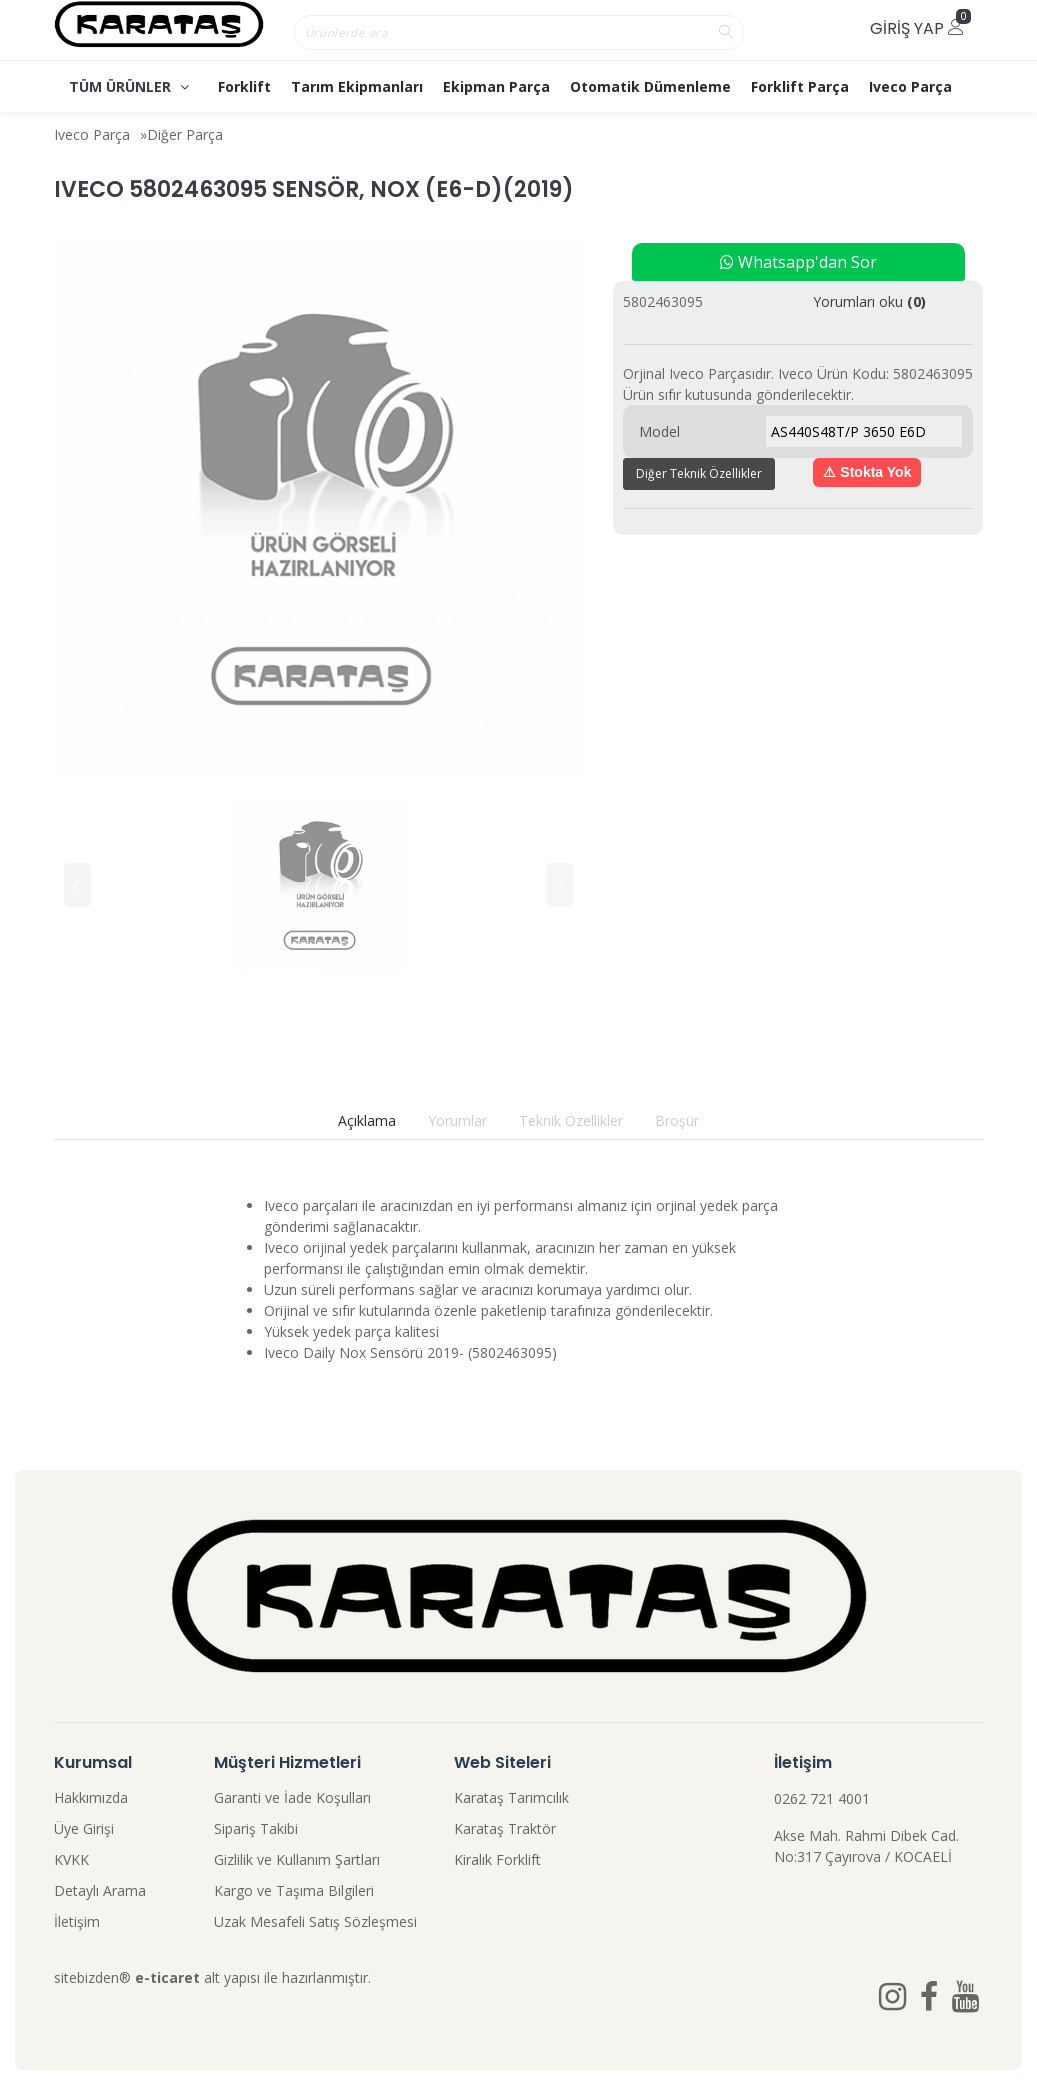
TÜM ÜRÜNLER (129, 86)
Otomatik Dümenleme (650, 86)
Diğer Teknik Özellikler (699, 473)
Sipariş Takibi (256, 1828)
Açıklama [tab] (367, 1120)
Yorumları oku (869, 301)
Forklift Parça (800, 86)
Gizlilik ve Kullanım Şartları (297, 1859)
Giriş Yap (917, 28)
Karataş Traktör (505, 1828)
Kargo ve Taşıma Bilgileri (294, 1890)
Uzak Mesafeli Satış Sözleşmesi (315, 1921)
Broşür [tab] (677, 1120)
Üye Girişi (84, 1828)
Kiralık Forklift (497, 1859)
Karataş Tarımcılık (511, 1797)
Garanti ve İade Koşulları (292, 1797)
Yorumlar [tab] (457, 1120)
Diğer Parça (185, 134)
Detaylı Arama (100, 1890)
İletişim (77, 1921)
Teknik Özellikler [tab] (571, 1120)
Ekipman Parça (496, 86)
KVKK (71, 1859)
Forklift (244, 86)
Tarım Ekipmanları (357, 86)
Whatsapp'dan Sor (798, 262)
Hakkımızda (91, 1797)
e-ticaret (167, 1977)
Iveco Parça (910, 86)
